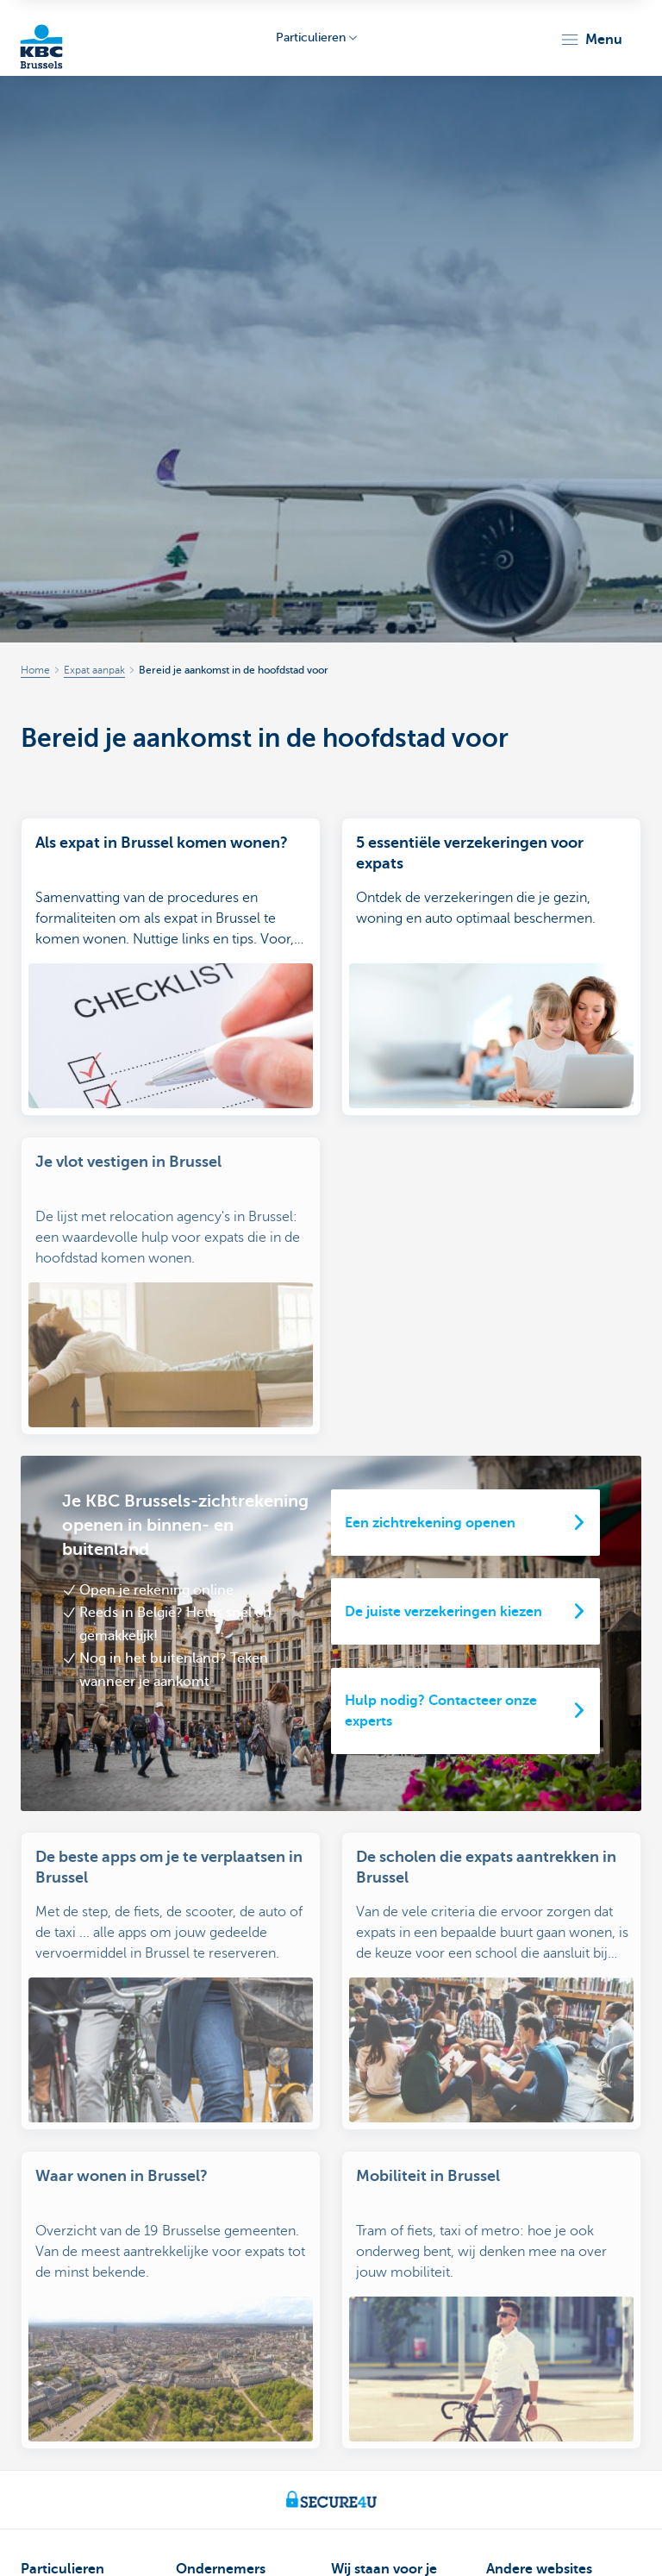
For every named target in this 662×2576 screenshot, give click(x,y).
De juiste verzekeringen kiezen (443, 1591)
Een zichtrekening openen (430, 1502)
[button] (591, 39)
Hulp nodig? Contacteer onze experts (441, 1690)
